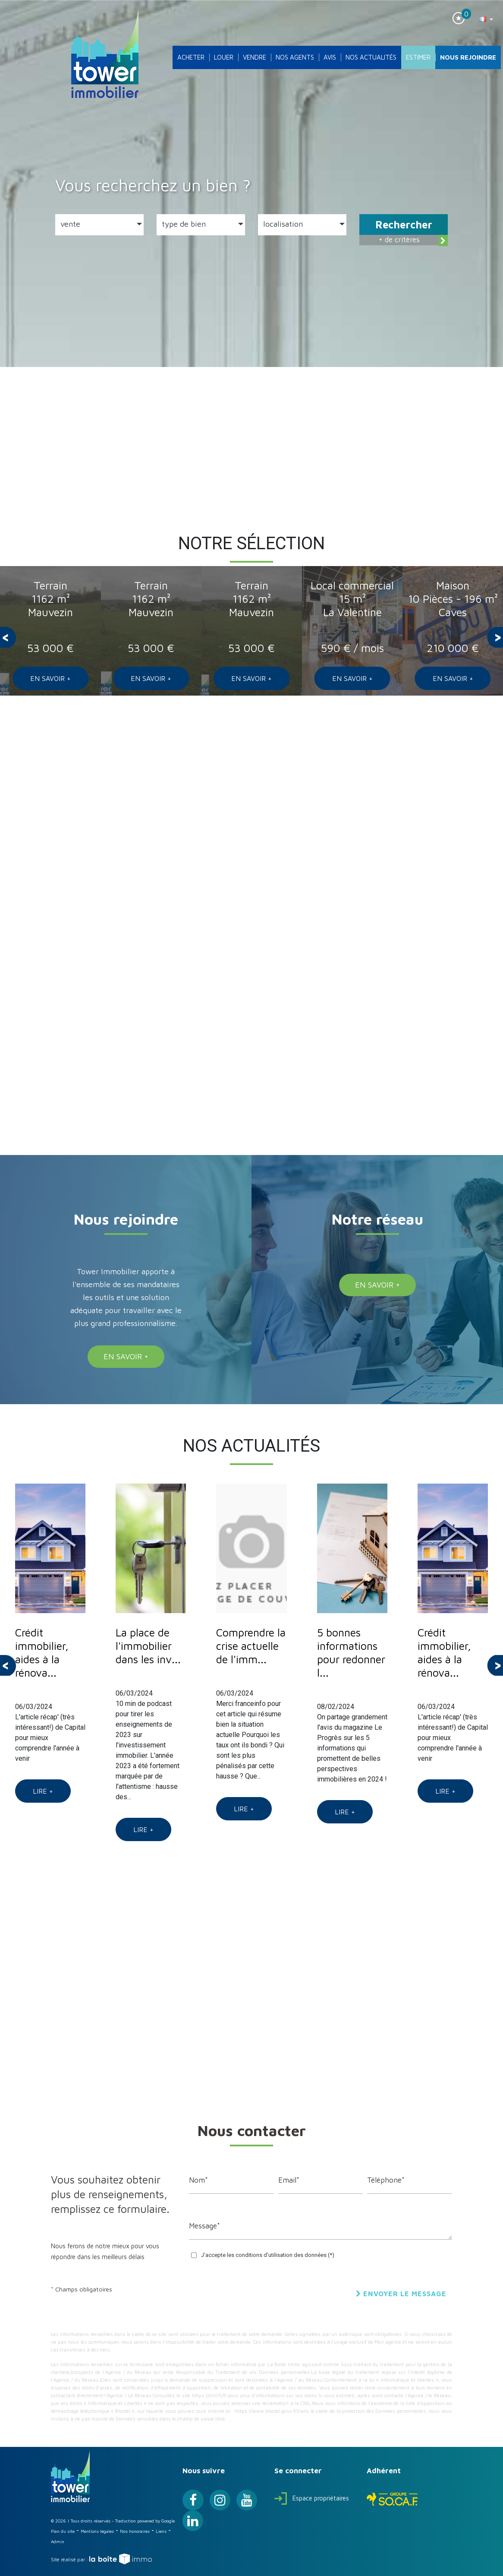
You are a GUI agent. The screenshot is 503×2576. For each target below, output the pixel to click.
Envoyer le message (401, 2294)
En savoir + (50, 678)
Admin (57, 2541)
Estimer (418, 57)
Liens (161, 2531)
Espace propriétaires (311, 2498)
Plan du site (63, 2531)
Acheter (190, 57)
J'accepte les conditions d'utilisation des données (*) (267, 2255)
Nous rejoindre (468, 57)
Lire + (43, 1791)
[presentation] (8, 637)
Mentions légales (97, 2531)
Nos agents (295, 57)
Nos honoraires (135, 2531)
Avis (330, 57)
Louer (223, 57)
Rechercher (403, 224)
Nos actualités (371, 57)
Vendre (254, 57)
